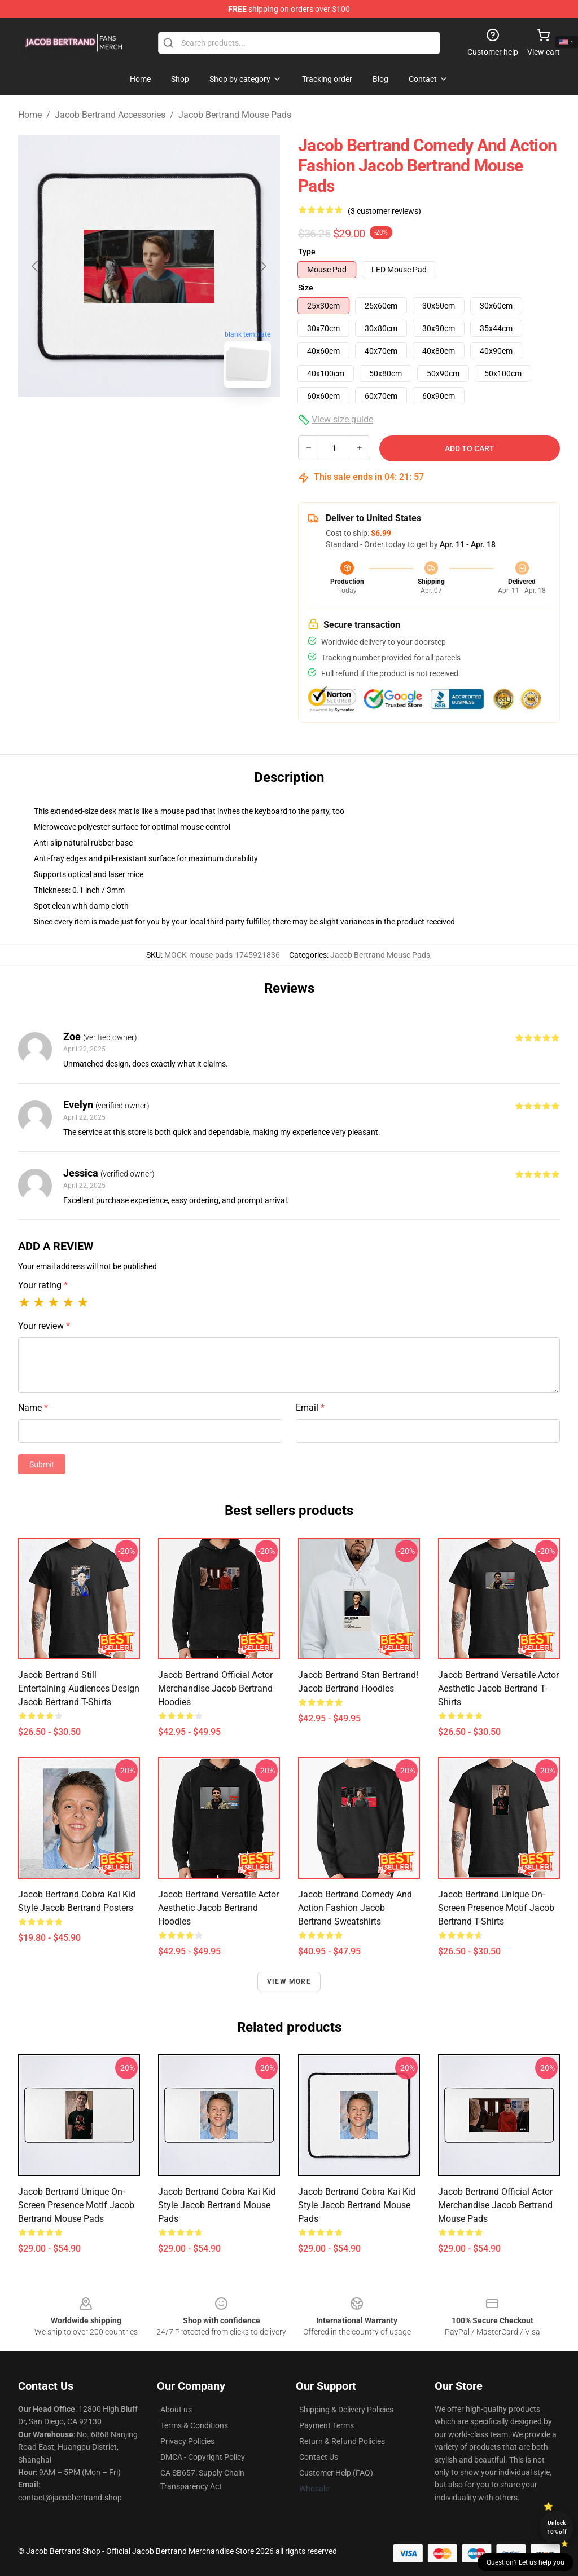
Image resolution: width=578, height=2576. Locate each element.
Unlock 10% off (557, 2527)
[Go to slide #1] (120, 422)
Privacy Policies (187, 2441)
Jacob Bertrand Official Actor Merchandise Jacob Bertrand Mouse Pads (495, 2205)
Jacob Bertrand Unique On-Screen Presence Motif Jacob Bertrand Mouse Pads (76, 2205)
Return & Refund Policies (342, 2441)
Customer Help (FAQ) (336, 2472)
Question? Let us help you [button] (525, 2562)
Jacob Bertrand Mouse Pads (234, 114)
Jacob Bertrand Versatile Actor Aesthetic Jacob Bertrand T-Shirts (498, 1688)
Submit (41, 1464)
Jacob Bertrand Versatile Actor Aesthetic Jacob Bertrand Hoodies (218, 1908)
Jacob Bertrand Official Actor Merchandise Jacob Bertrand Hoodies (215, 1688)
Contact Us (318, 2456)
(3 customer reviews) (384, 210)
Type (307, 251)
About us (176, 2409)
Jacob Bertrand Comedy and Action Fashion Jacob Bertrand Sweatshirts (355, 1908)
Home (30, 114)
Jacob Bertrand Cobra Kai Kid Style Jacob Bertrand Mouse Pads (216, 2205)
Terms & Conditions (194, 2425)
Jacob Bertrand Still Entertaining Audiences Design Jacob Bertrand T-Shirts (78, 1688)
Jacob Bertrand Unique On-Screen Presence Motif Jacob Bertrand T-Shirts (496, 1908)
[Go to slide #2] (178, 422)
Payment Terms (326, 2425)
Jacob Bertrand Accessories (110, 114)
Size (305, 287)
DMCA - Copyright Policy (202, 2456)
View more (289, 1981)
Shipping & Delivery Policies (346, 2409)
